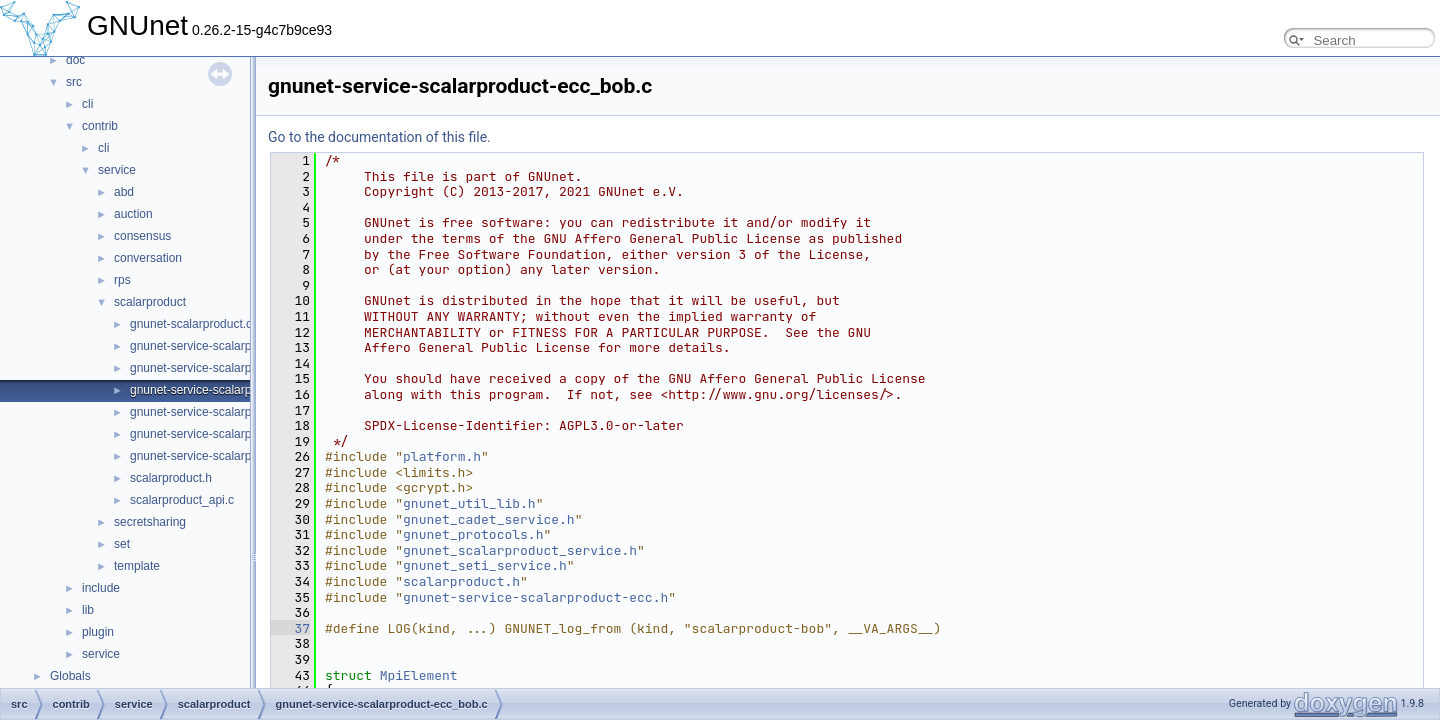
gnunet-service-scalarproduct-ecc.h (223, 346)
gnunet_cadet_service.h (489, 519)
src (74, 82)
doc (75, 60)
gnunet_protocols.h (473, 534)
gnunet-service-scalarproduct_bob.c (225, 456)
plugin (98, 632)
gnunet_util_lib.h (469, 503)
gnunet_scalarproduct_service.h (520, 550)
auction (133, 214)
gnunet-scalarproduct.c (191, 324)
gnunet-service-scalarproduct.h (212, 412)
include (101, 588)
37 (290, 628)
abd (124, 192)
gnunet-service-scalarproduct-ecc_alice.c (239, 368)
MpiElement (419, 675)
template (137, 566)
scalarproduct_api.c (182, 500)
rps (122, 280)
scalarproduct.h (171, 478)
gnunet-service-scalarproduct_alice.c (227, 434)
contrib (100, 126)
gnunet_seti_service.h (485, 565)
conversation (148, 258)
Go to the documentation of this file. (379, 137)
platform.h (442, 456)
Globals (70, 676)
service (117, 170)
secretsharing (150, 522)
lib (88, 610)
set (122, 544)
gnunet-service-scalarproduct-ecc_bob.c (236, 390)
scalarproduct (150, 302)
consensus (142, 236)
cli (87, 104)
